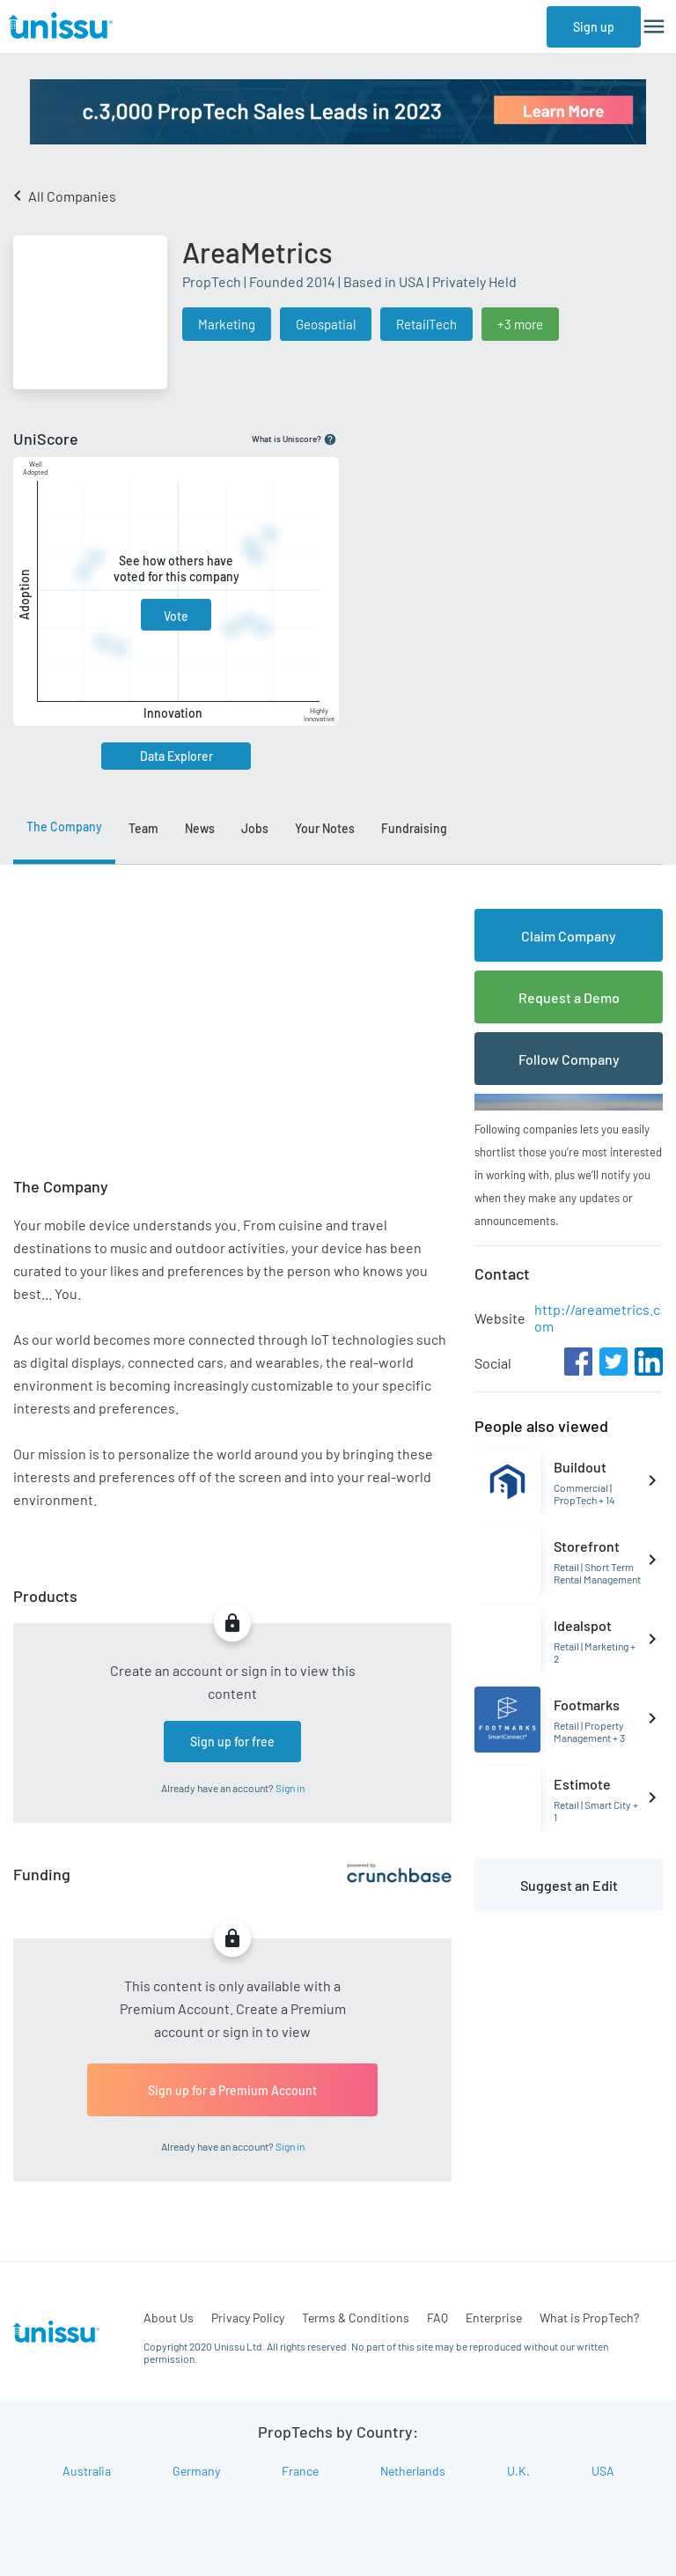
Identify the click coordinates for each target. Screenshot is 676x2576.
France (300, 2470)
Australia (86, 2470)
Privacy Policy (247, 2317)
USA (603, 2470)
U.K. (518, 2470)
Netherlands (412, 2470)
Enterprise (494, 2317)
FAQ (437, 2317)
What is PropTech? (589, 2317)
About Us (168, 2317)
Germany (196, 2470)
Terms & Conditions (355, 2317)
